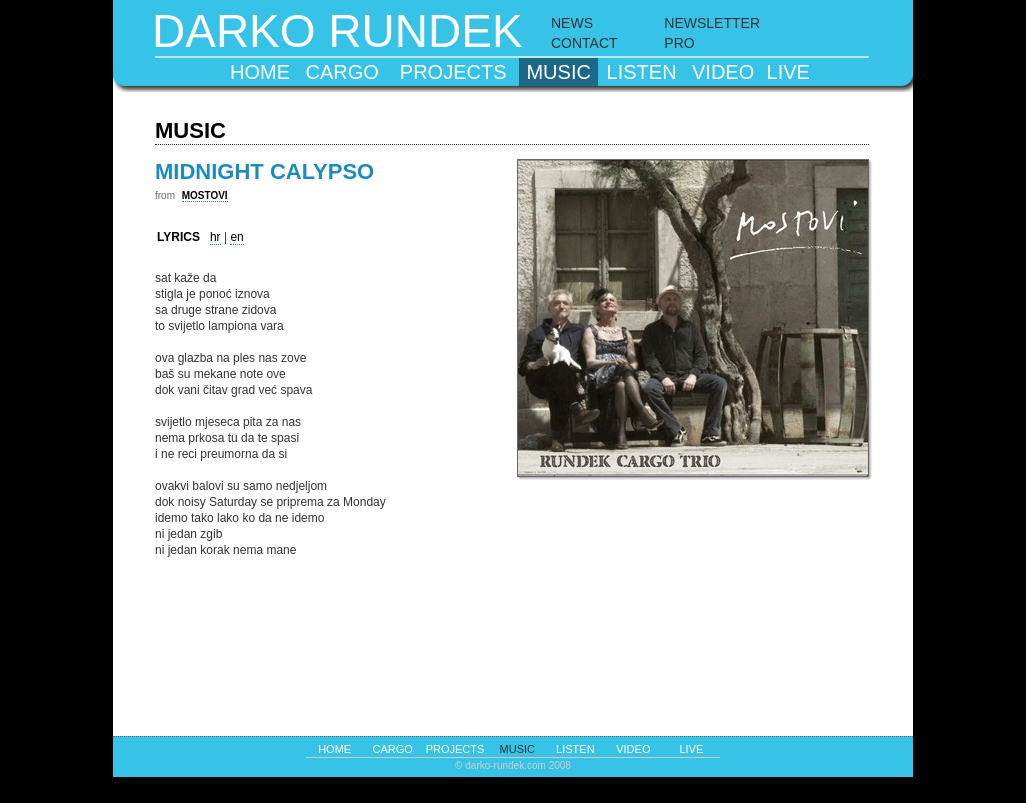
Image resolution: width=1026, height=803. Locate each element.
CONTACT (584, 43)
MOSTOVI (205, 195)
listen (642, 72)
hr (215, 237)
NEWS (572, 23)
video (723, 72)
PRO (679, 43)
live (788, 72)
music (558, 72)
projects (453, 72)
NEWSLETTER (712, 23)
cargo (342, 72)
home (260, 72)
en (236, 237)
